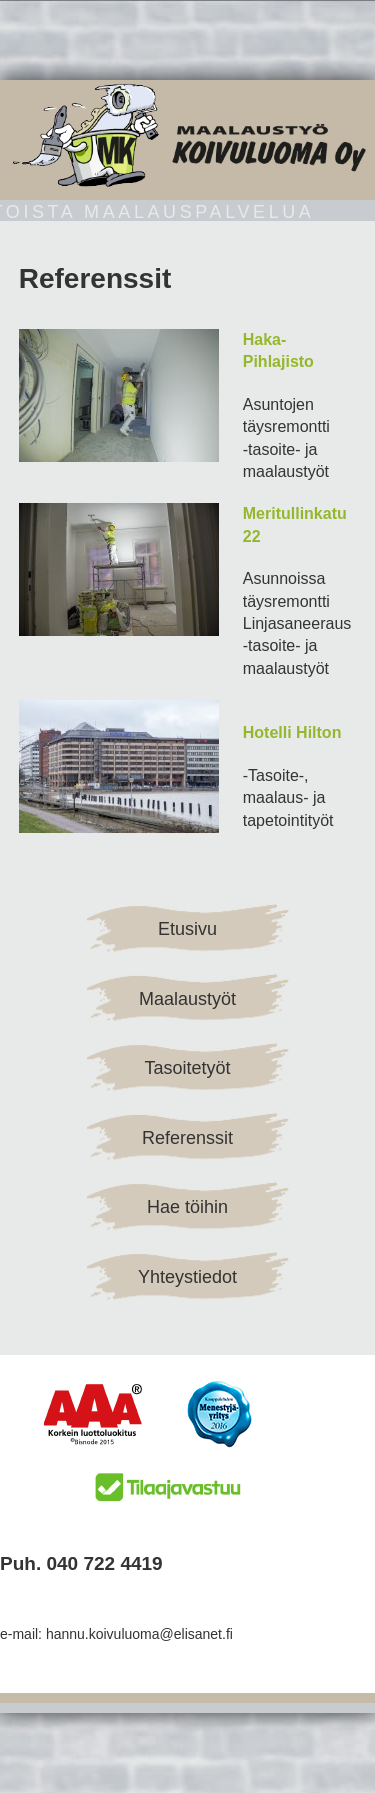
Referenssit (187, 1138)
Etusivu (187, 929)
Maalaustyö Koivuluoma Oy (187, 135)
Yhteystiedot (187, 1277)
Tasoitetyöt (187, 1068)
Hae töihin (187, 1207)
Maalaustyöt (187, 999)
